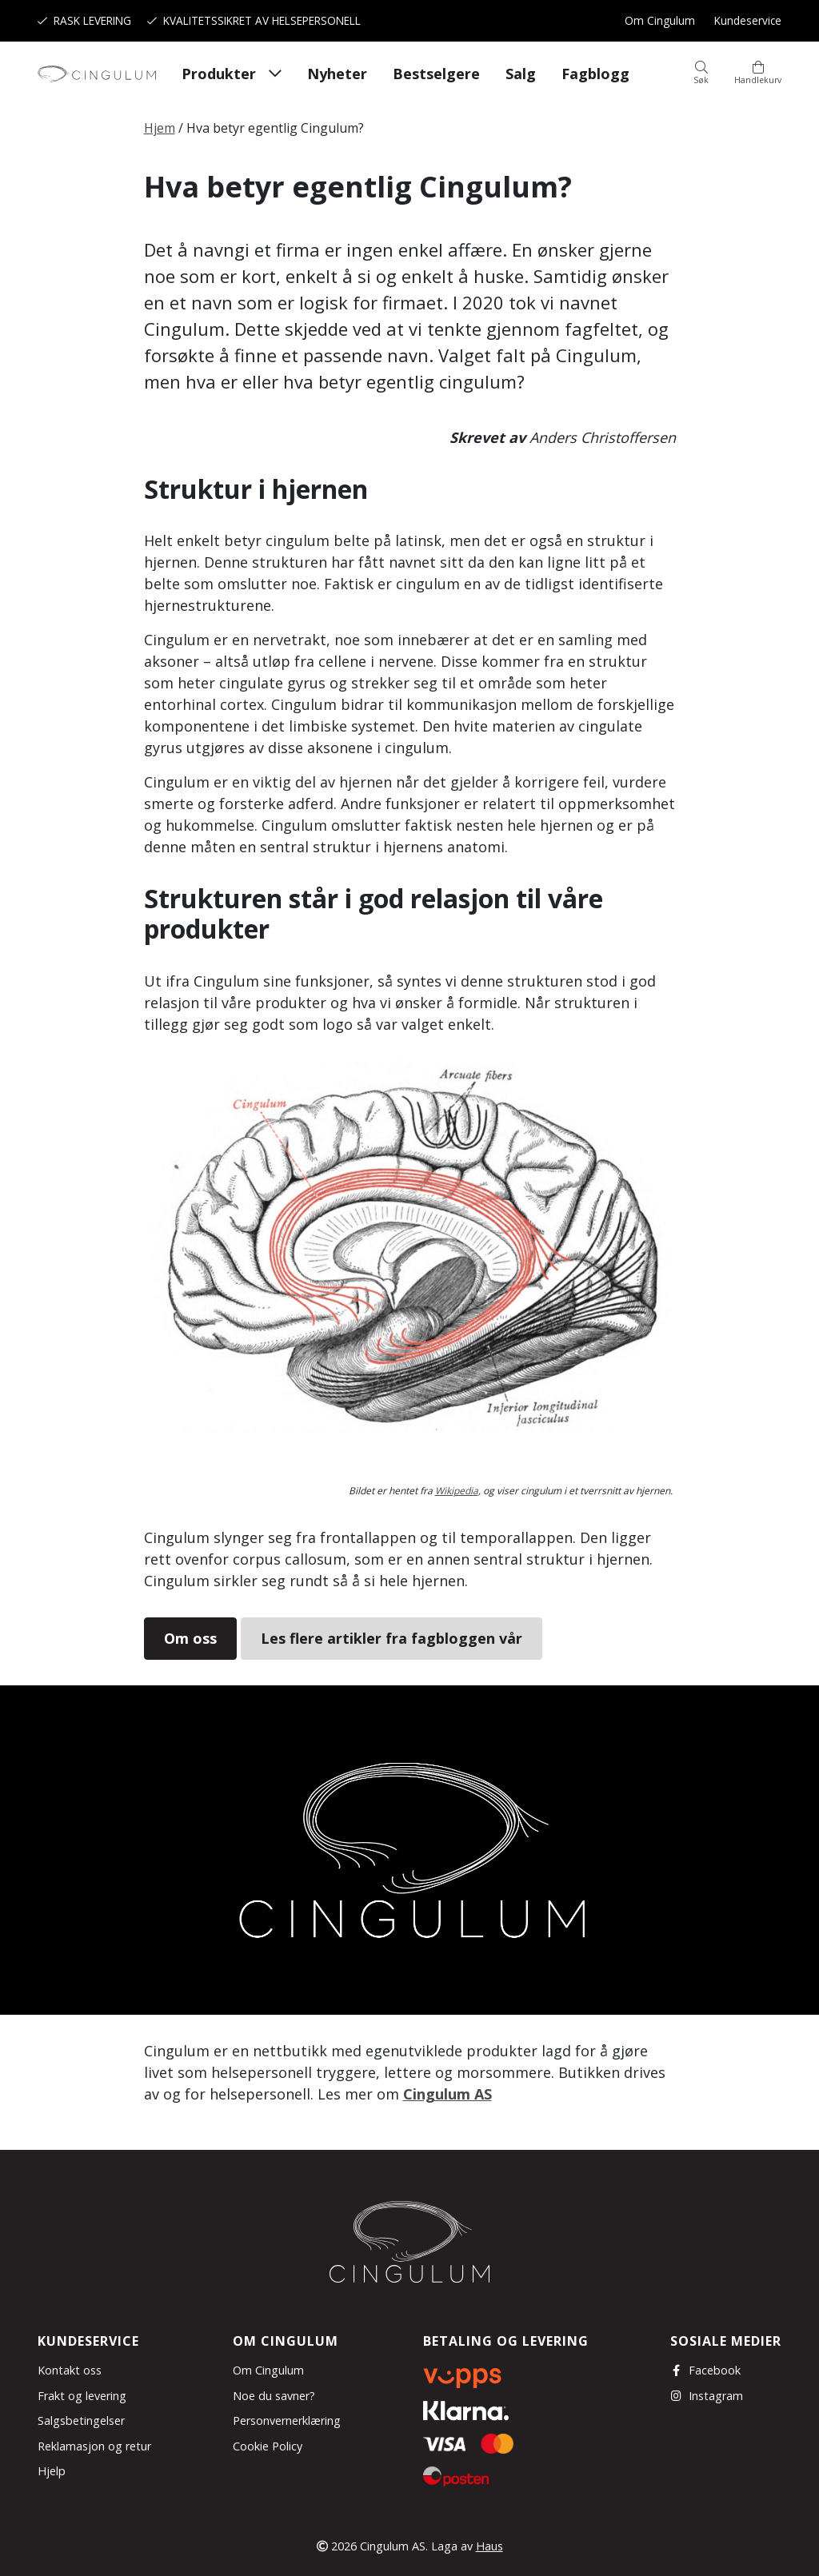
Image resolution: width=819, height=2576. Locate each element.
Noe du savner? (274, 2395)
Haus (489, 2546)
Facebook (705, 2370)
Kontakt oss (70, 2370)
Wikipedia (456, 1490)
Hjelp (52, 2470)
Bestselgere (436, 73)
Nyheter (337, 73)
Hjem (159, 128)
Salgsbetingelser (81, 2420)
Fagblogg (595, 73)
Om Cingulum (660, 20)
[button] (701, 74)
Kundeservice (747, 20)
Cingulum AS (447, 2093)
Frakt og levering (82, 2395)
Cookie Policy (267, 2446)
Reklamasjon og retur (94, 2446)
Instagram (706, 2395)
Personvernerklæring (287, 2420)
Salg (520, 73)
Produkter (219, 73)
